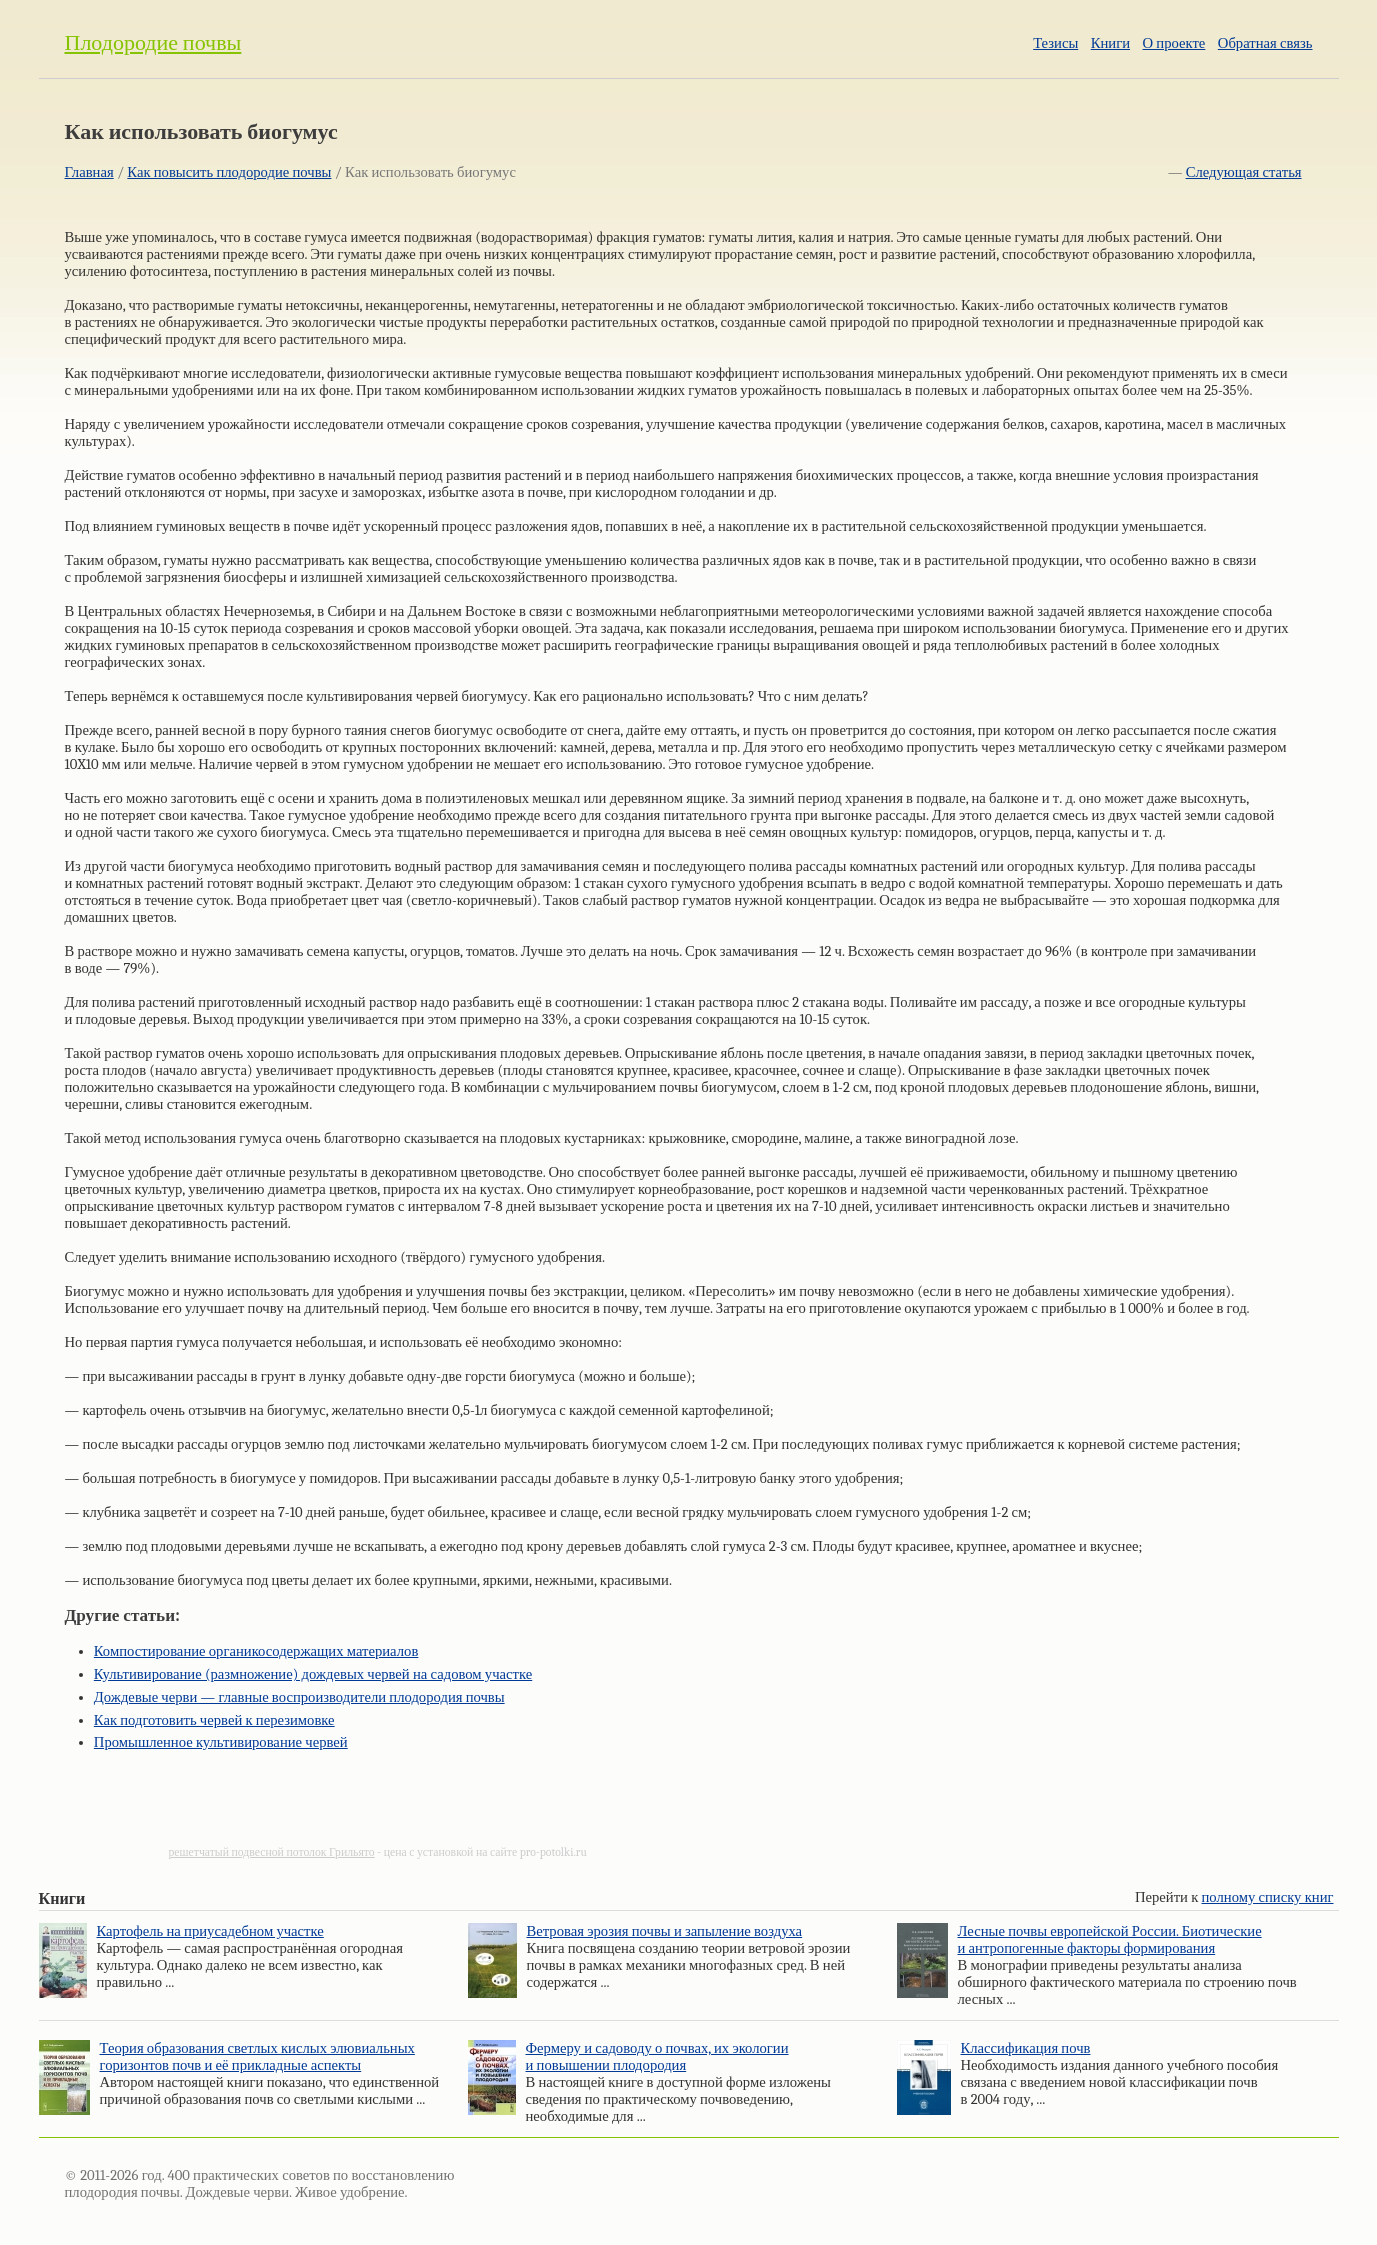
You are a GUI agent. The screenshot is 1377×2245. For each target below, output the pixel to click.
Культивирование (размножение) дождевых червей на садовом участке (313, 1674)
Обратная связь (1265, 43)
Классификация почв (1026, 2048)
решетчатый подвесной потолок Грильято (272, 1852)
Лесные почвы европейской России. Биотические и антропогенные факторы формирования (1110, 1940)
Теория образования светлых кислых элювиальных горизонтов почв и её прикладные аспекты (257, 2057)
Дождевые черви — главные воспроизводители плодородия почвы (299, 1697)
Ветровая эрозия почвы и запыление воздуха (665, 1931)
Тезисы (1055, 43)
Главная (89, 172)
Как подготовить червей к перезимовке (214, 1720)
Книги (1110, 43)
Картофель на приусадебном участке (210, 1931)
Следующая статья (1244, 172)
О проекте (1174, 43)
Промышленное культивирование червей (221, 1742)
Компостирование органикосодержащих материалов (256, 1651)
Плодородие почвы (153, 43)
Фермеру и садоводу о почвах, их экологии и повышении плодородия (657, 2057)
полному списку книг (1268, 1897)
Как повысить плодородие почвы (229, 172)
